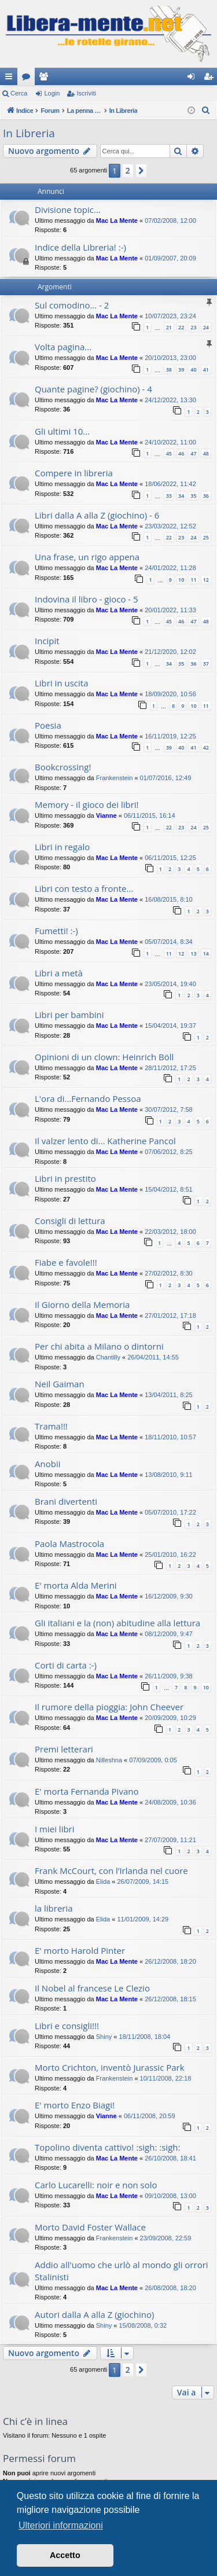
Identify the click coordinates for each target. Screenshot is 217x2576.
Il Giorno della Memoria (82, 1304)
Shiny (104, 2036)
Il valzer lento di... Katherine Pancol (105, 1140)
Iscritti (45, 78)
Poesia (48, 725)
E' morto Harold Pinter (80, 1950)
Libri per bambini (69, 1014)
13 (193, 953)
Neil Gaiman (59, 1384)
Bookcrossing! (63, 767)
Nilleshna (109, 1759)
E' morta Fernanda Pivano (86, 1791)
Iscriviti (86, 93)
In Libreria (29, 133)
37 (206, 663)
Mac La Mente (117, 220)
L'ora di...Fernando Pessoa (88, 1098)
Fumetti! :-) (56, 930)
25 (206, 537)
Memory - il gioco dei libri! (87, 804)
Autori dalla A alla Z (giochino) (94, 2314)
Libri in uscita (62, 683)
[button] (141, 171)
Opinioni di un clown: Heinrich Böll (104, 1057)
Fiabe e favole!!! (66, 1262)
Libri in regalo (62, 846)
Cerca (18, 93)
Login (52, 93)
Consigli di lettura (70, 1220)
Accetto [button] (65, 2555)
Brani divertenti (66, 1501)
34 (181, 495)
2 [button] (128, 170)
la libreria (54, 1908)
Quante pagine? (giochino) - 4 (93, 389)
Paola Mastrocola (69, 1543)
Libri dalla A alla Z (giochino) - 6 (97, 515)
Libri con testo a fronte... (84, 888)
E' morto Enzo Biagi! (75, 2105)
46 (181, 453)
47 (193, 453)
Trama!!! (51, 1426)
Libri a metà (59, 973)
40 (193, 369)
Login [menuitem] (193, 78)
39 (181, 369)
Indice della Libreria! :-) (80, 247)
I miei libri (55, 1829)
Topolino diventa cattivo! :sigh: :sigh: (107, 2147)
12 (206, 579)
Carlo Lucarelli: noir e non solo (96, 2185)
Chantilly (108, 1357)
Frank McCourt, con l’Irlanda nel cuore (111, 1870)
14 (206, 953)
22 (181, 327)
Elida (103, 1881)
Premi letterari (64, 1749)
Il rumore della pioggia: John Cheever (109, 1707)
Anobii (47, 1463)
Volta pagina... (63, 346)
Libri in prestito (65, 1178)
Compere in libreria (74, 473)
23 (193, 327)
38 (169, 369)
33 (169, 495)
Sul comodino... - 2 (72, 305)
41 (206, 369)
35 (193, 495)
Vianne (106, 815)
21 (169, 327)
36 (206, 495)
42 (206, 747)
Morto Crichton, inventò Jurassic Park (110, 2067)
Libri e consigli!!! (67, 2025)
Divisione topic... (68, 209)
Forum (28, 78)
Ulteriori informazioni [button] (61, 2525)
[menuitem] (206, 110)
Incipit (47, 640)
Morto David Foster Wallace (90, 2227)
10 (181, 579)
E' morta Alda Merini (76, 1585)
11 (193, 579)
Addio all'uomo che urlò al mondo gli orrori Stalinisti (121, 2271)
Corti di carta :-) (66, 1665)
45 (169, 453)
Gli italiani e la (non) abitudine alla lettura (117, 1623)
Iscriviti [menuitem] (211, 78)
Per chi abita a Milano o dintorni (99, 1346)
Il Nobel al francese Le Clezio (92, 1988)
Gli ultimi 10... (62, 431)
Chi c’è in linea (35, 2421)
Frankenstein (114, 777)
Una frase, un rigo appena (87, 557)
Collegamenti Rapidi (11, 78)
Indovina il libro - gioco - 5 (86, 599)
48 (206, 453)
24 (206, 327)
